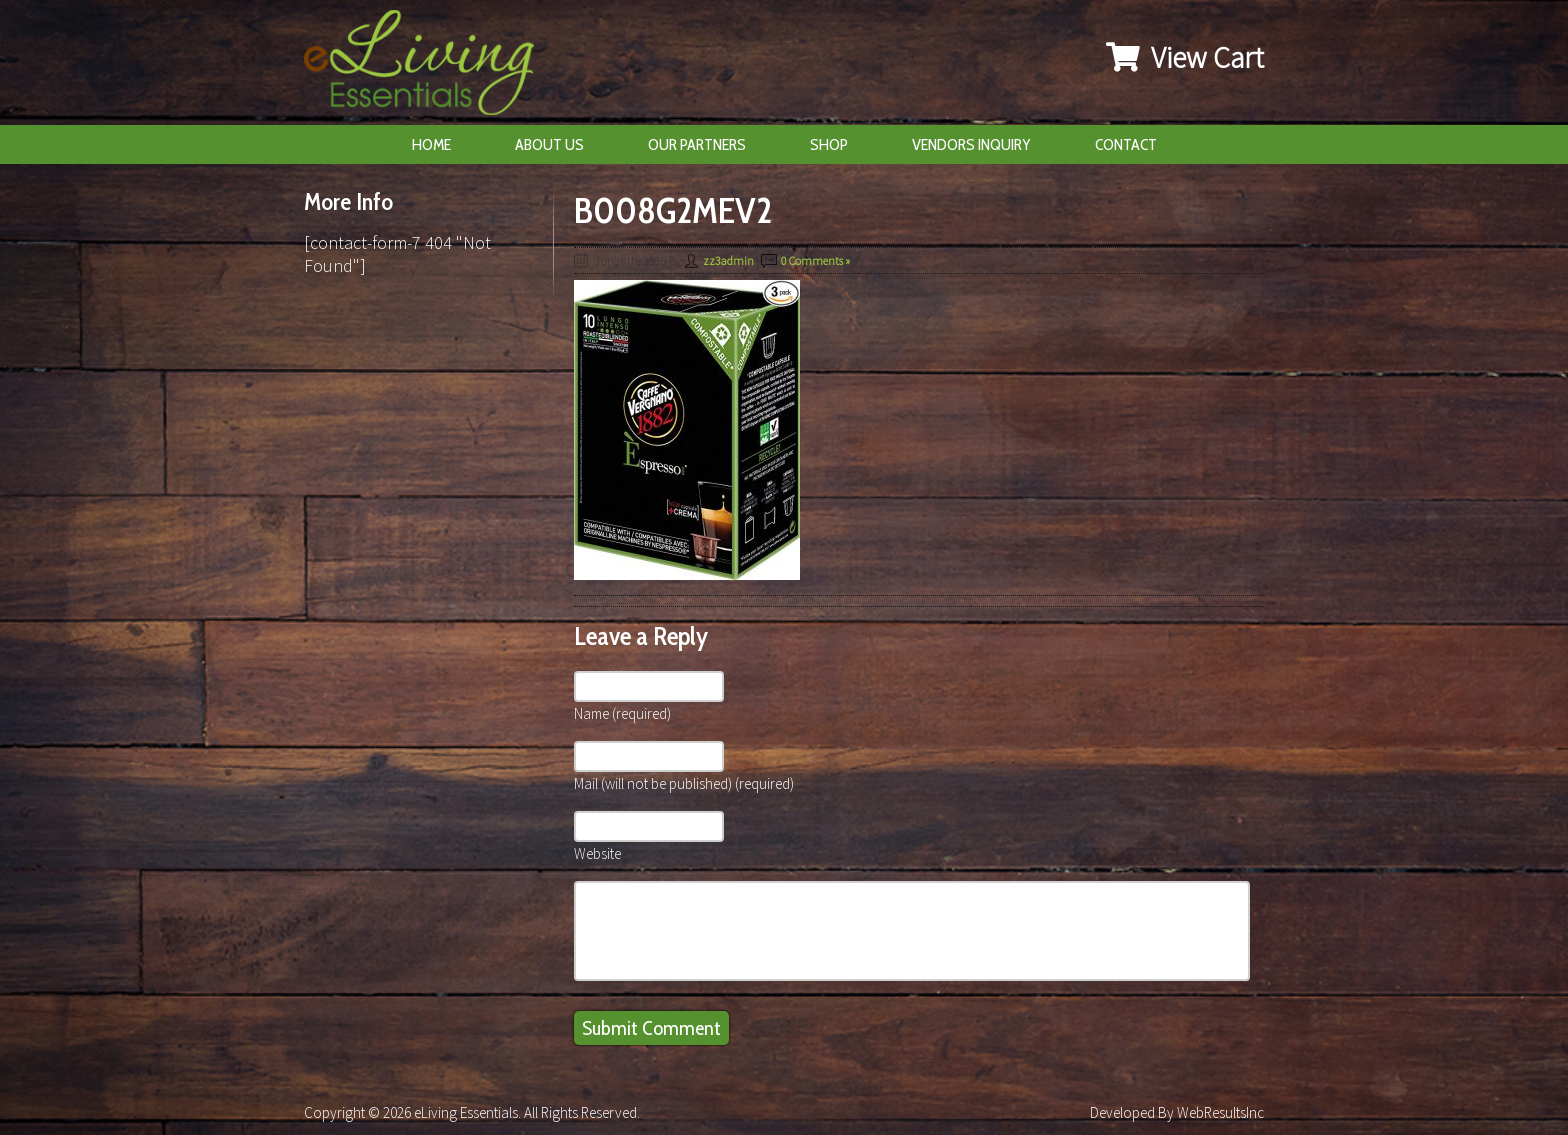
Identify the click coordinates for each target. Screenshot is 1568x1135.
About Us (549, 144)
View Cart (1185, 57)
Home (431, 144)
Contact (1126, 144)
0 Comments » (815, 260)
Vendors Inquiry (971, 144)
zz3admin (728, 260)
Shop (829, 144)
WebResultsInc (1220, 1112)
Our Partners (697, 144)
